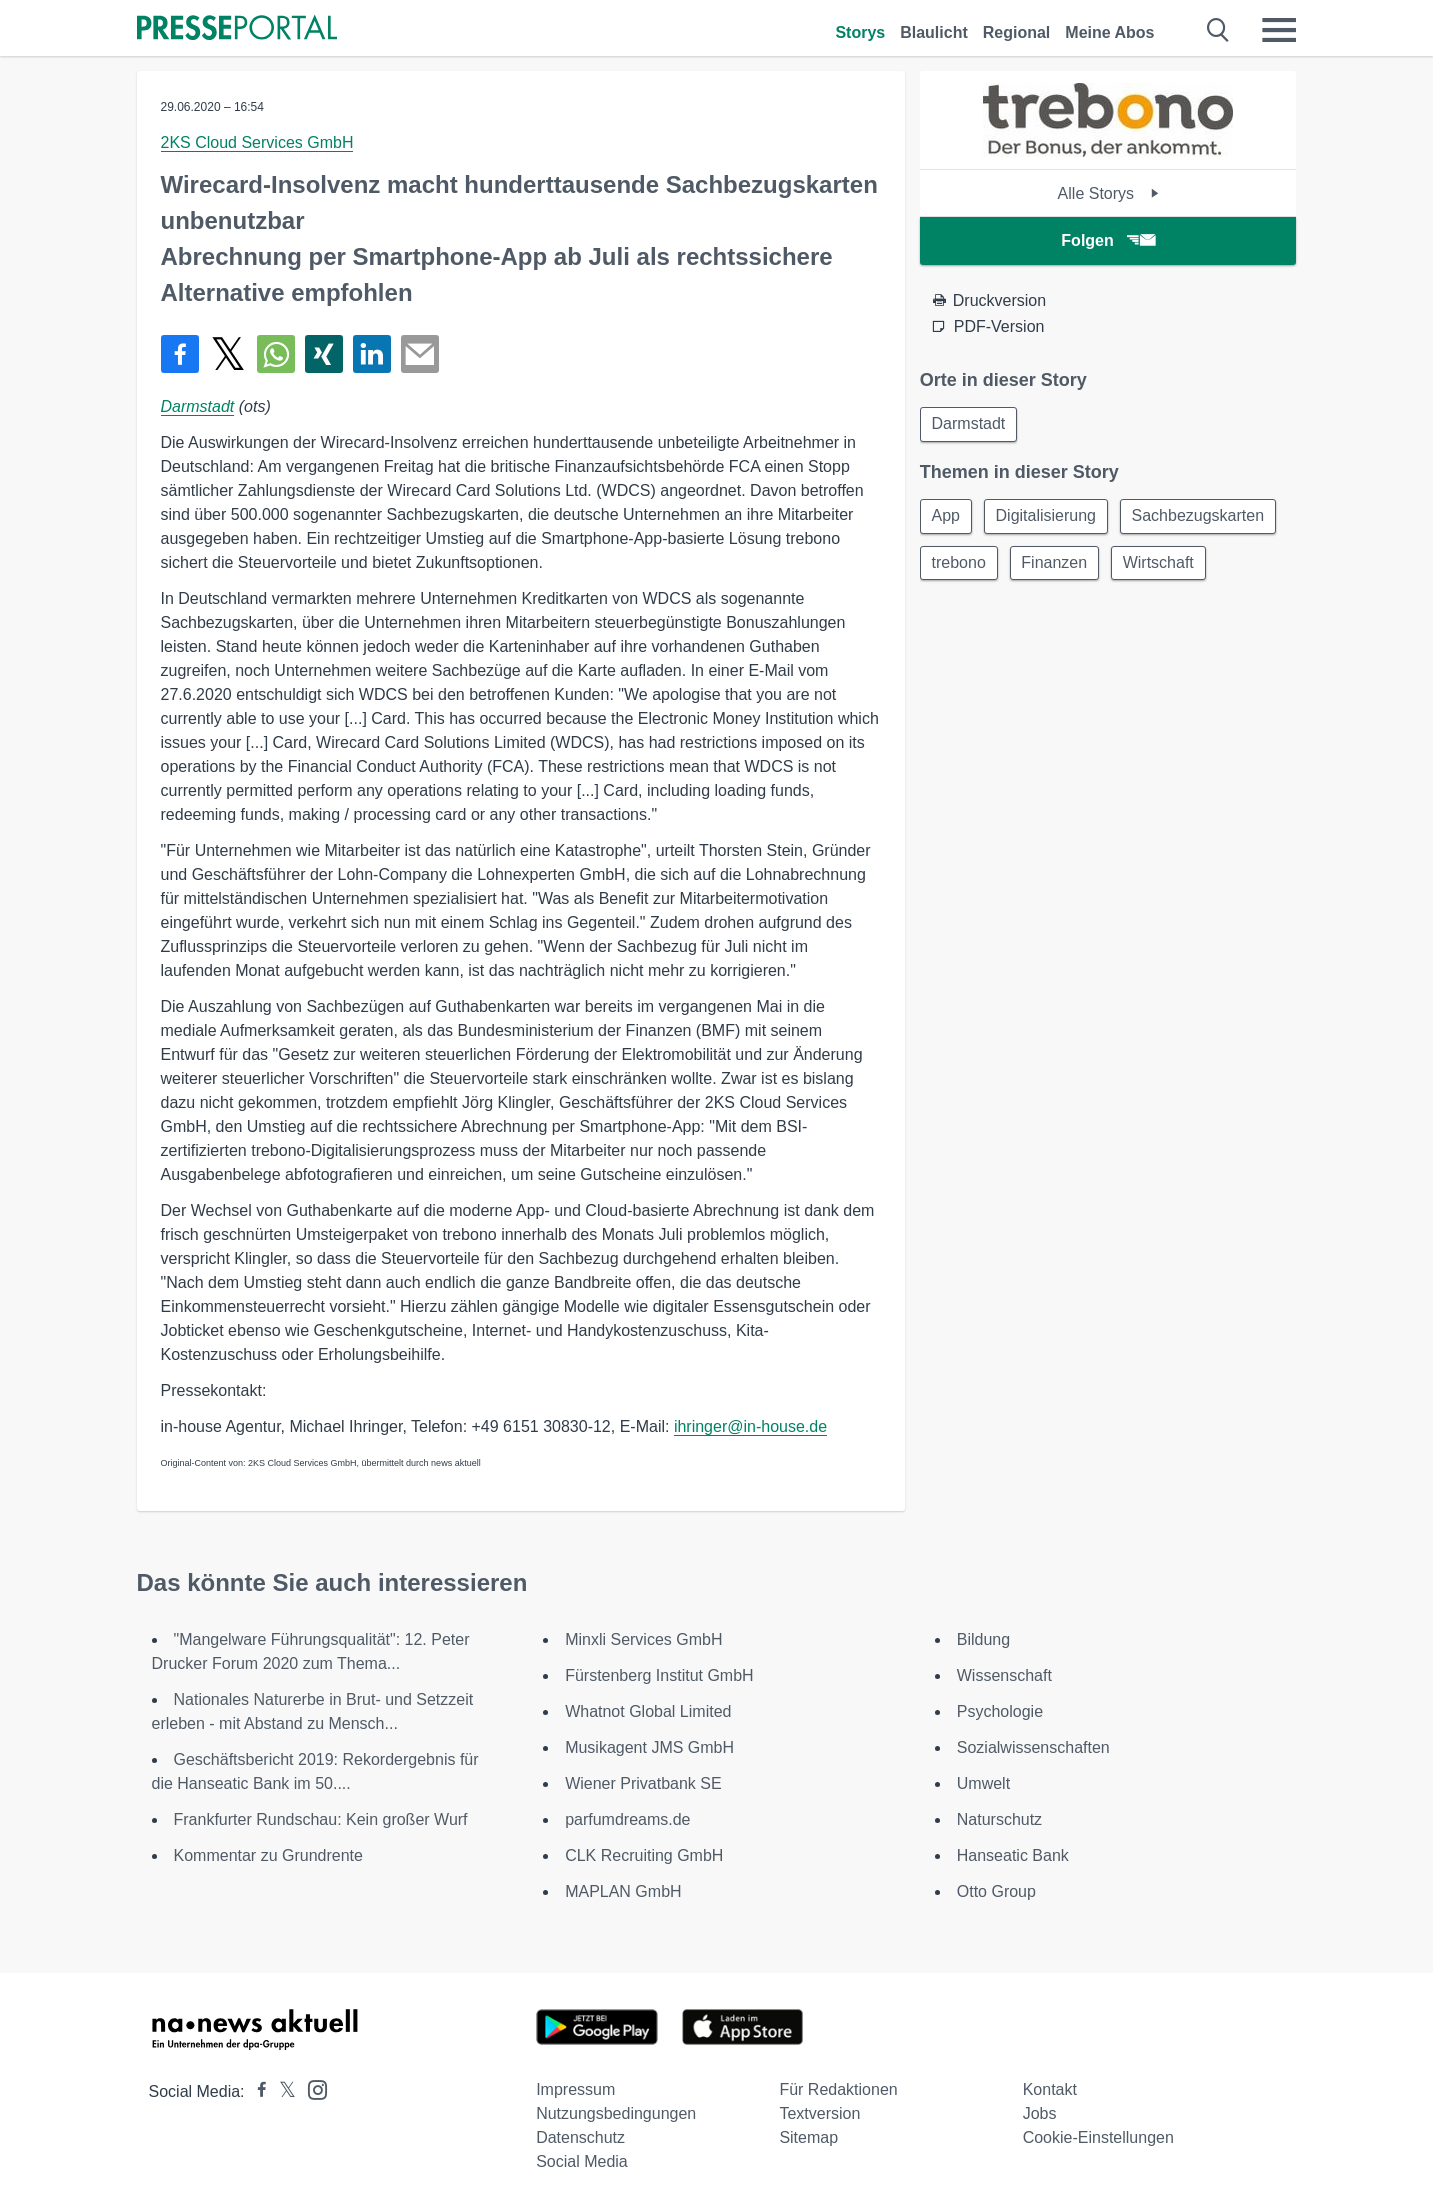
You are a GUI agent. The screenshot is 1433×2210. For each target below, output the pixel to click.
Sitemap (808, 2137)
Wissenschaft (1004, 1675)
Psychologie (1000, 1711)
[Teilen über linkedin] (372, 354)
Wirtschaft (1164, 565)
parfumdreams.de (627, 1819)
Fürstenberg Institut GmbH (659, 1675)
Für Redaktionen (838, 2089)
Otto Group (996, 1891)
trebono (960, 565)
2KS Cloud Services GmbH (257, 142)
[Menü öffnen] (1279, 30)
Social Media (582, 2161)
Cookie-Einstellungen (1098, 2137)
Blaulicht (934, 32)
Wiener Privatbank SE (643, 1783)
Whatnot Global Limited (648, 1711)
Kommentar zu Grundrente (268, 1855)
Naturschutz (999, 1819)
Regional (1017, 32)
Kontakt (1050, 2089)
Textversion (819, 2113)
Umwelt (983, 1783)
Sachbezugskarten (1204, 517)
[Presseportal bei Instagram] (311, 2088)
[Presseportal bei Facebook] (256, 2091)
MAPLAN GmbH (623, 1891)
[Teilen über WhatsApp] (276, 354)
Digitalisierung (1049, 517)
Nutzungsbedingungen (616, 2113)
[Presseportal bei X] (281, 2091)
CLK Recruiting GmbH (644, 1855)
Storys (860, 32)
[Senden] (420, 354)
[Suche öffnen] (1218, 30)
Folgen (1107, 240)
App (947, 517)
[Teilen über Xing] (324, 354)
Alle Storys (1108, 193)
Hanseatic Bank (1013, 1855)
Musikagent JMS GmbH (649, 1747)
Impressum (575, 2089)
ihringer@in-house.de (750, 1426)
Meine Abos (1109, 32)
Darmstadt (198, 406)
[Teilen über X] (228, 354)
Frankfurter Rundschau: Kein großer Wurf (321, 1819)
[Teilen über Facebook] (180, 354)
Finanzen (1058, 565)
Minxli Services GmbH (643, 1639)
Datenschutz (580, 2137)
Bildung (983, 1639)
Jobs (1040, 2113)
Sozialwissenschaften (1033, 1747)
